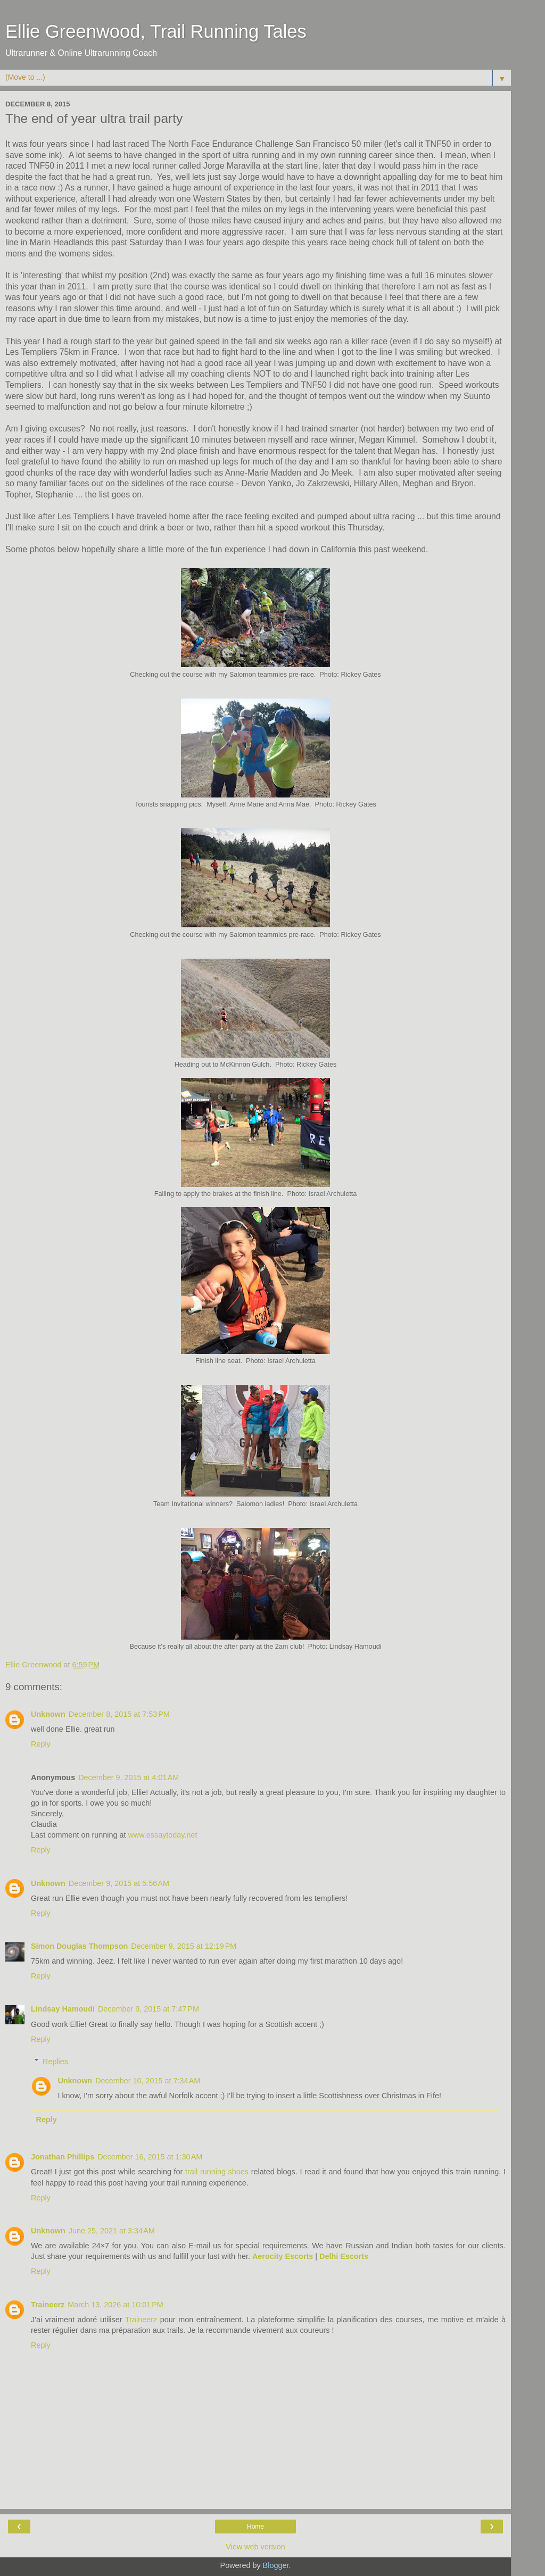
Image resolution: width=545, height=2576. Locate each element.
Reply (41, 1744)
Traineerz (47, 2304)
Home (255, 2526)
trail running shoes (217, 2171)
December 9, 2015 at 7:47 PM (148, 2009)
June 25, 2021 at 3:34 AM (112, 2230)
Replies (55, 2061)
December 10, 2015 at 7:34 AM (147, 2080)
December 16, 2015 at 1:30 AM (149, 2157)
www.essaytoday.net (162, 1835)
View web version (255, 2546)
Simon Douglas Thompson (79, 1946)
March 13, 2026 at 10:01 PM (115, 2304)
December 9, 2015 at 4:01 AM (128, 1777)
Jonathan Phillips (62, 2157)
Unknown (48, 1714)
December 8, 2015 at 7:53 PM (119, 1714)
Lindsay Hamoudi (63, 2009)
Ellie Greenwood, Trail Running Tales (156, 31)
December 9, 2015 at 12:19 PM (183, 1946)
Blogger (276, 2565)
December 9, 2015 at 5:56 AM (119, 1883)
